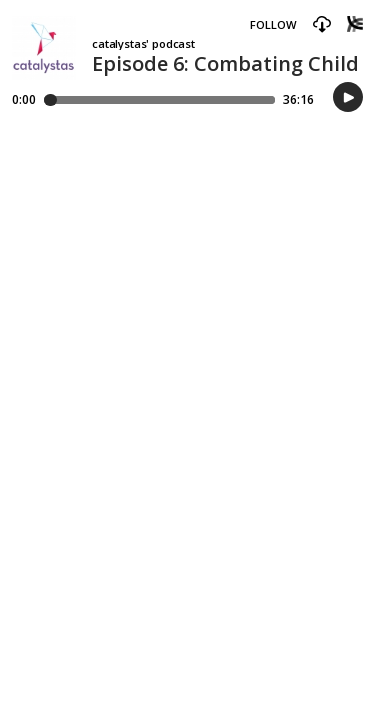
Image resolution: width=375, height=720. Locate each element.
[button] (322, 25)
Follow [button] (273, 24)
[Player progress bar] (159, 100)
